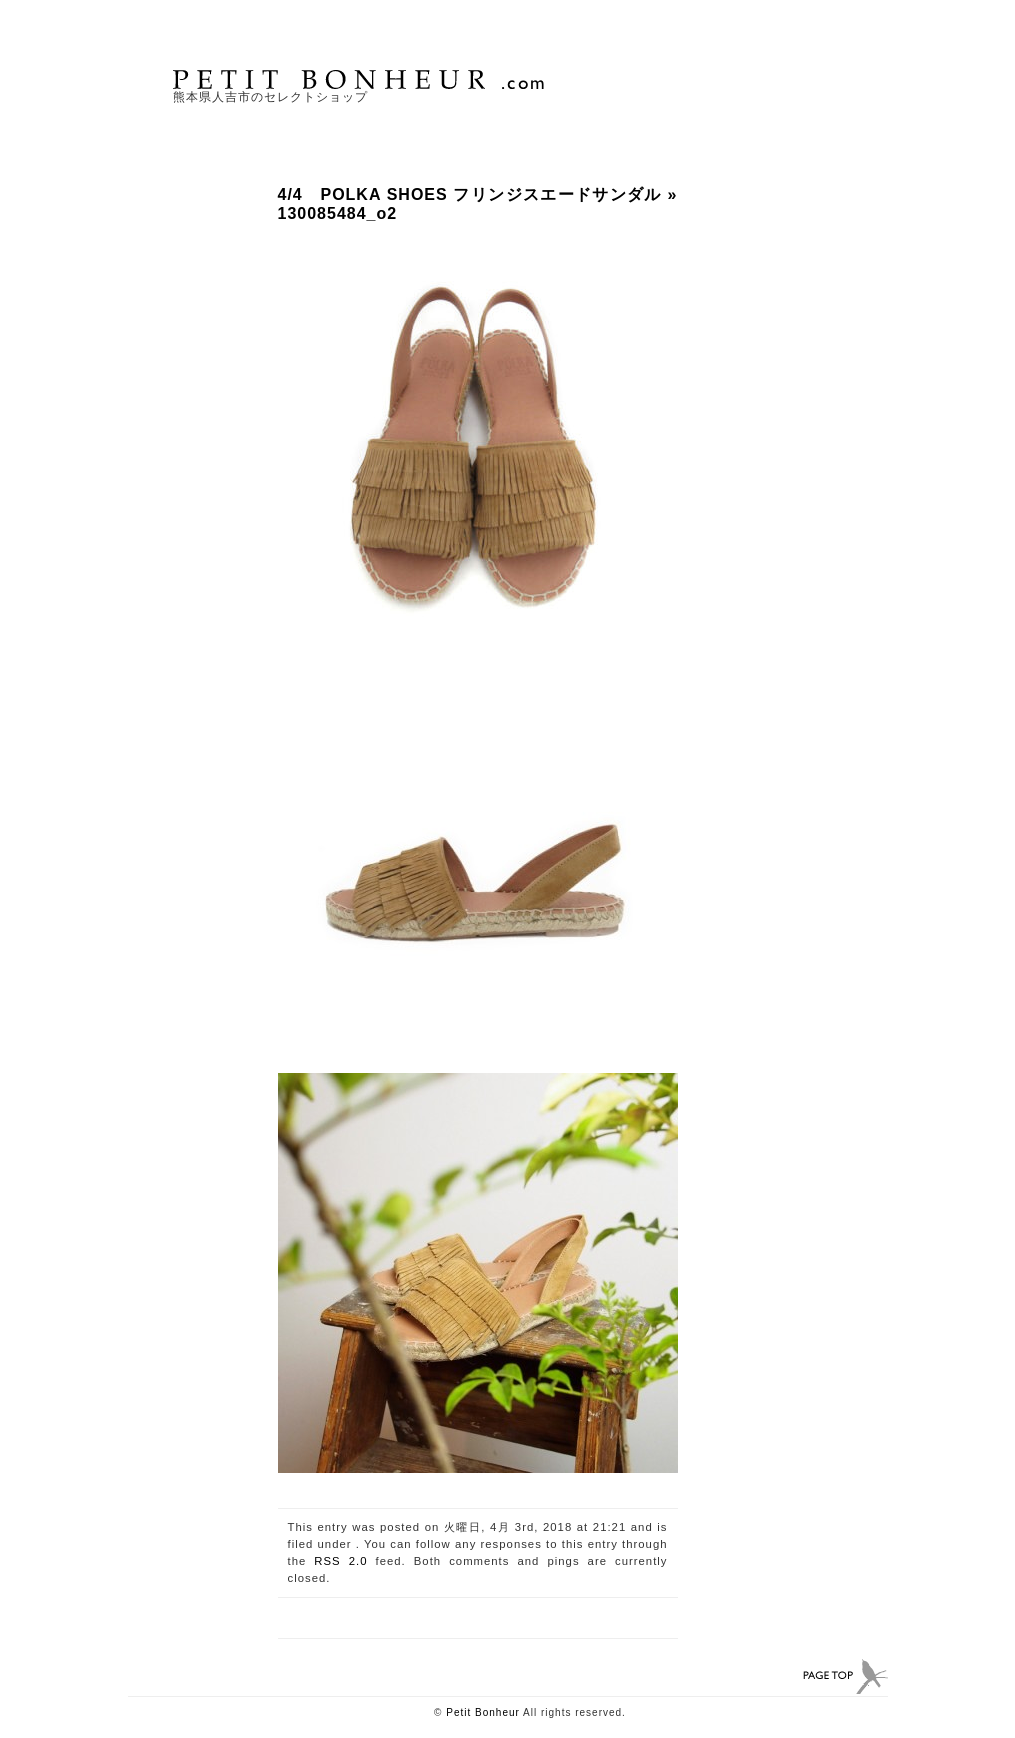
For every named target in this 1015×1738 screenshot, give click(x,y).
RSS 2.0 (340, 1561)
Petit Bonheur (483, 1712)
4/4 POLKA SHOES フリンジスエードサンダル (470, 194)
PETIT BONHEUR (361, 79)
